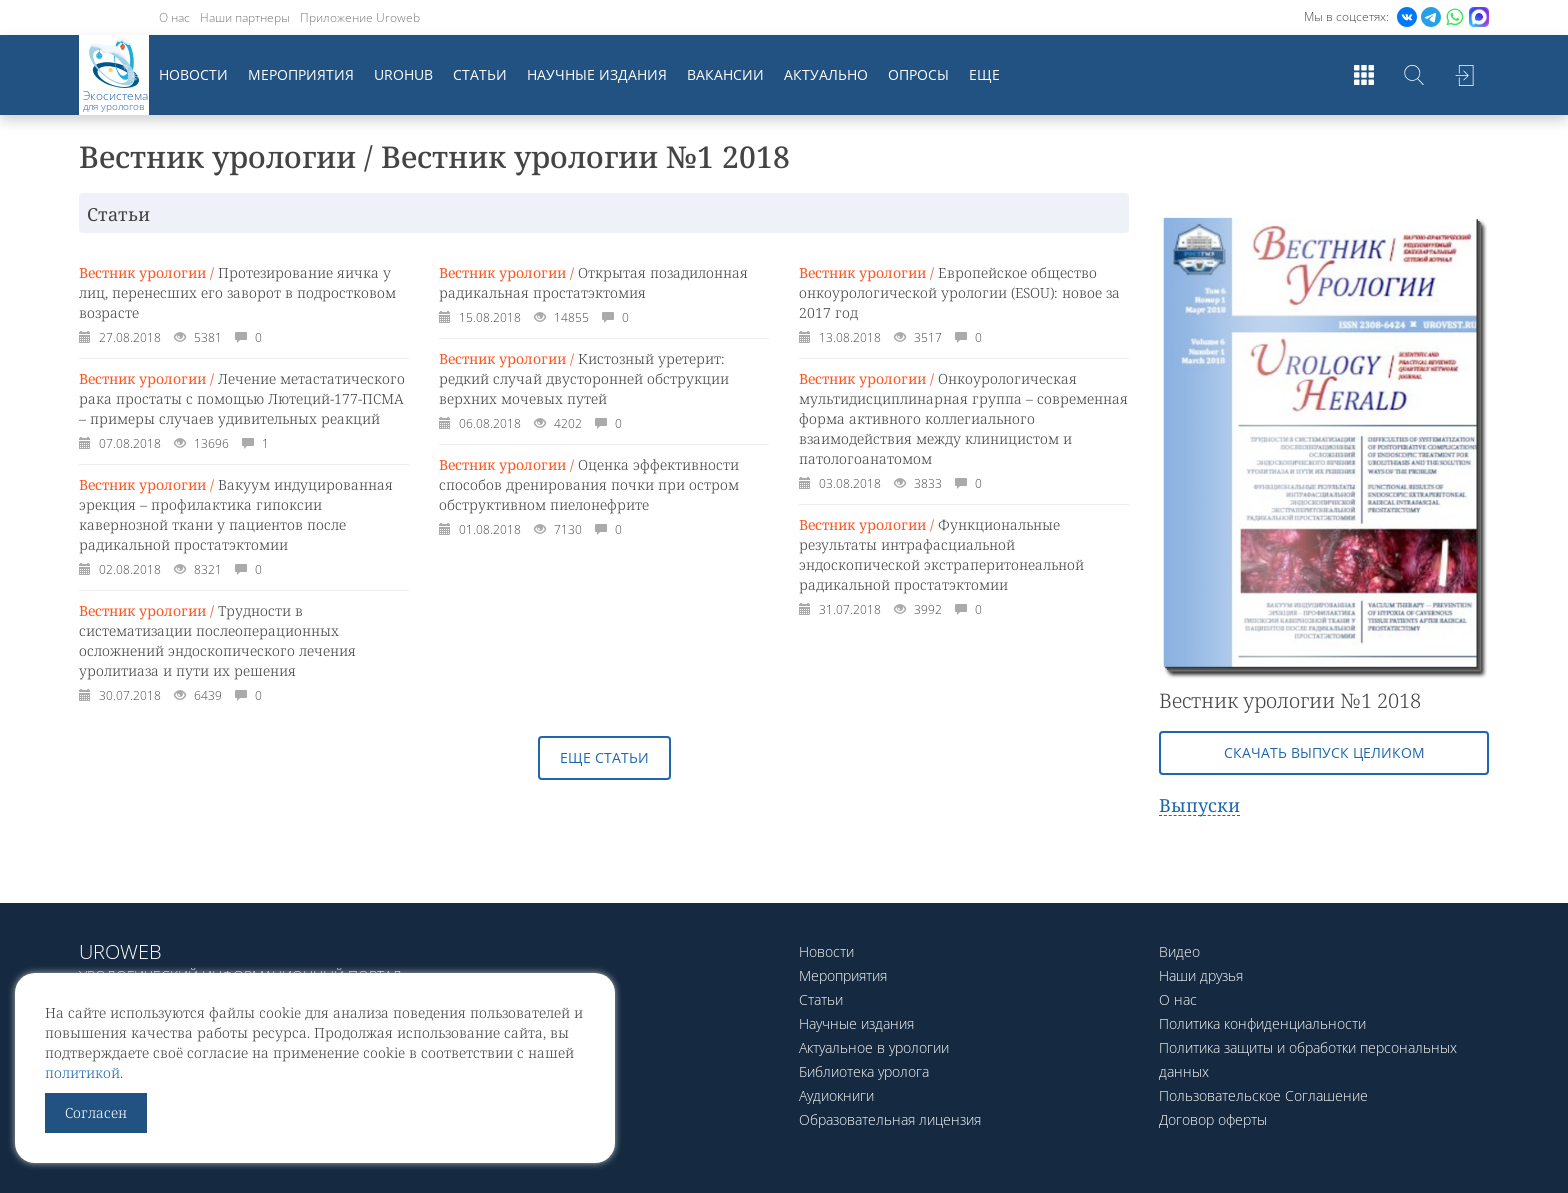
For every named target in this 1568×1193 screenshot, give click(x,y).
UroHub (403, 74)
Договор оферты (1213, 1119)
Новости (193, 74)
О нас (174, 17)
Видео (1179, 951)
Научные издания (597, 74)
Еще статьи (604, 757)
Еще (984, 74)
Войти (1464, 75)
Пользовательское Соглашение (1263, 1095)
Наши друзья (1201, 975)
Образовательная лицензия (890, 1119)
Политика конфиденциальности (1262, 1023)
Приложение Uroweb (360, 17)
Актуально (826, 74)
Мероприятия (301, 74)
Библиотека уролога (864, 1071)
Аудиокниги (836, 1095)
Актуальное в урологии (874, 1047)
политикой (82, 1072)
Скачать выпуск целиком (1324, 752)
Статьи (480, 74)
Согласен (96, 1112)
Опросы (918, 74)
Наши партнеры (245, 17)
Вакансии (725, 74)
